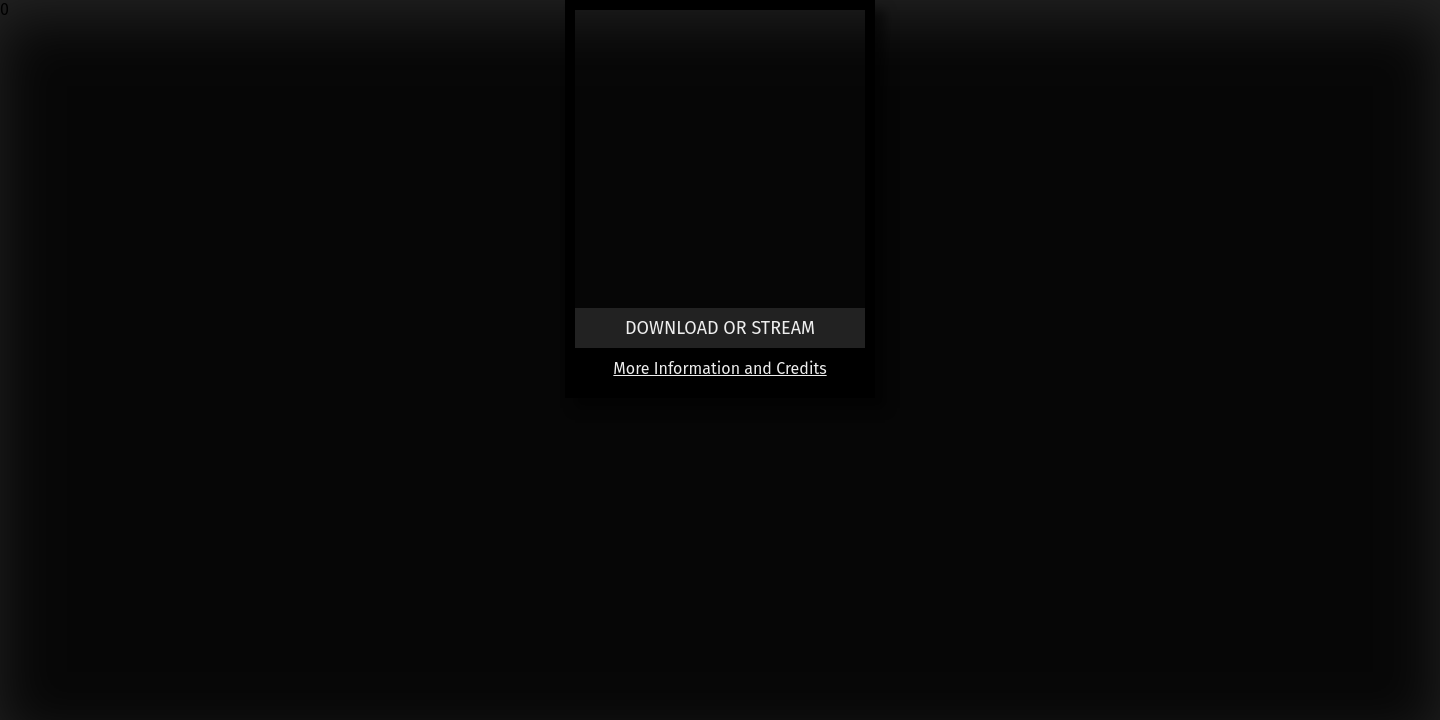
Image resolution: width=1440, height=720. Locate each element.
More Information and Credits (719, 368)
